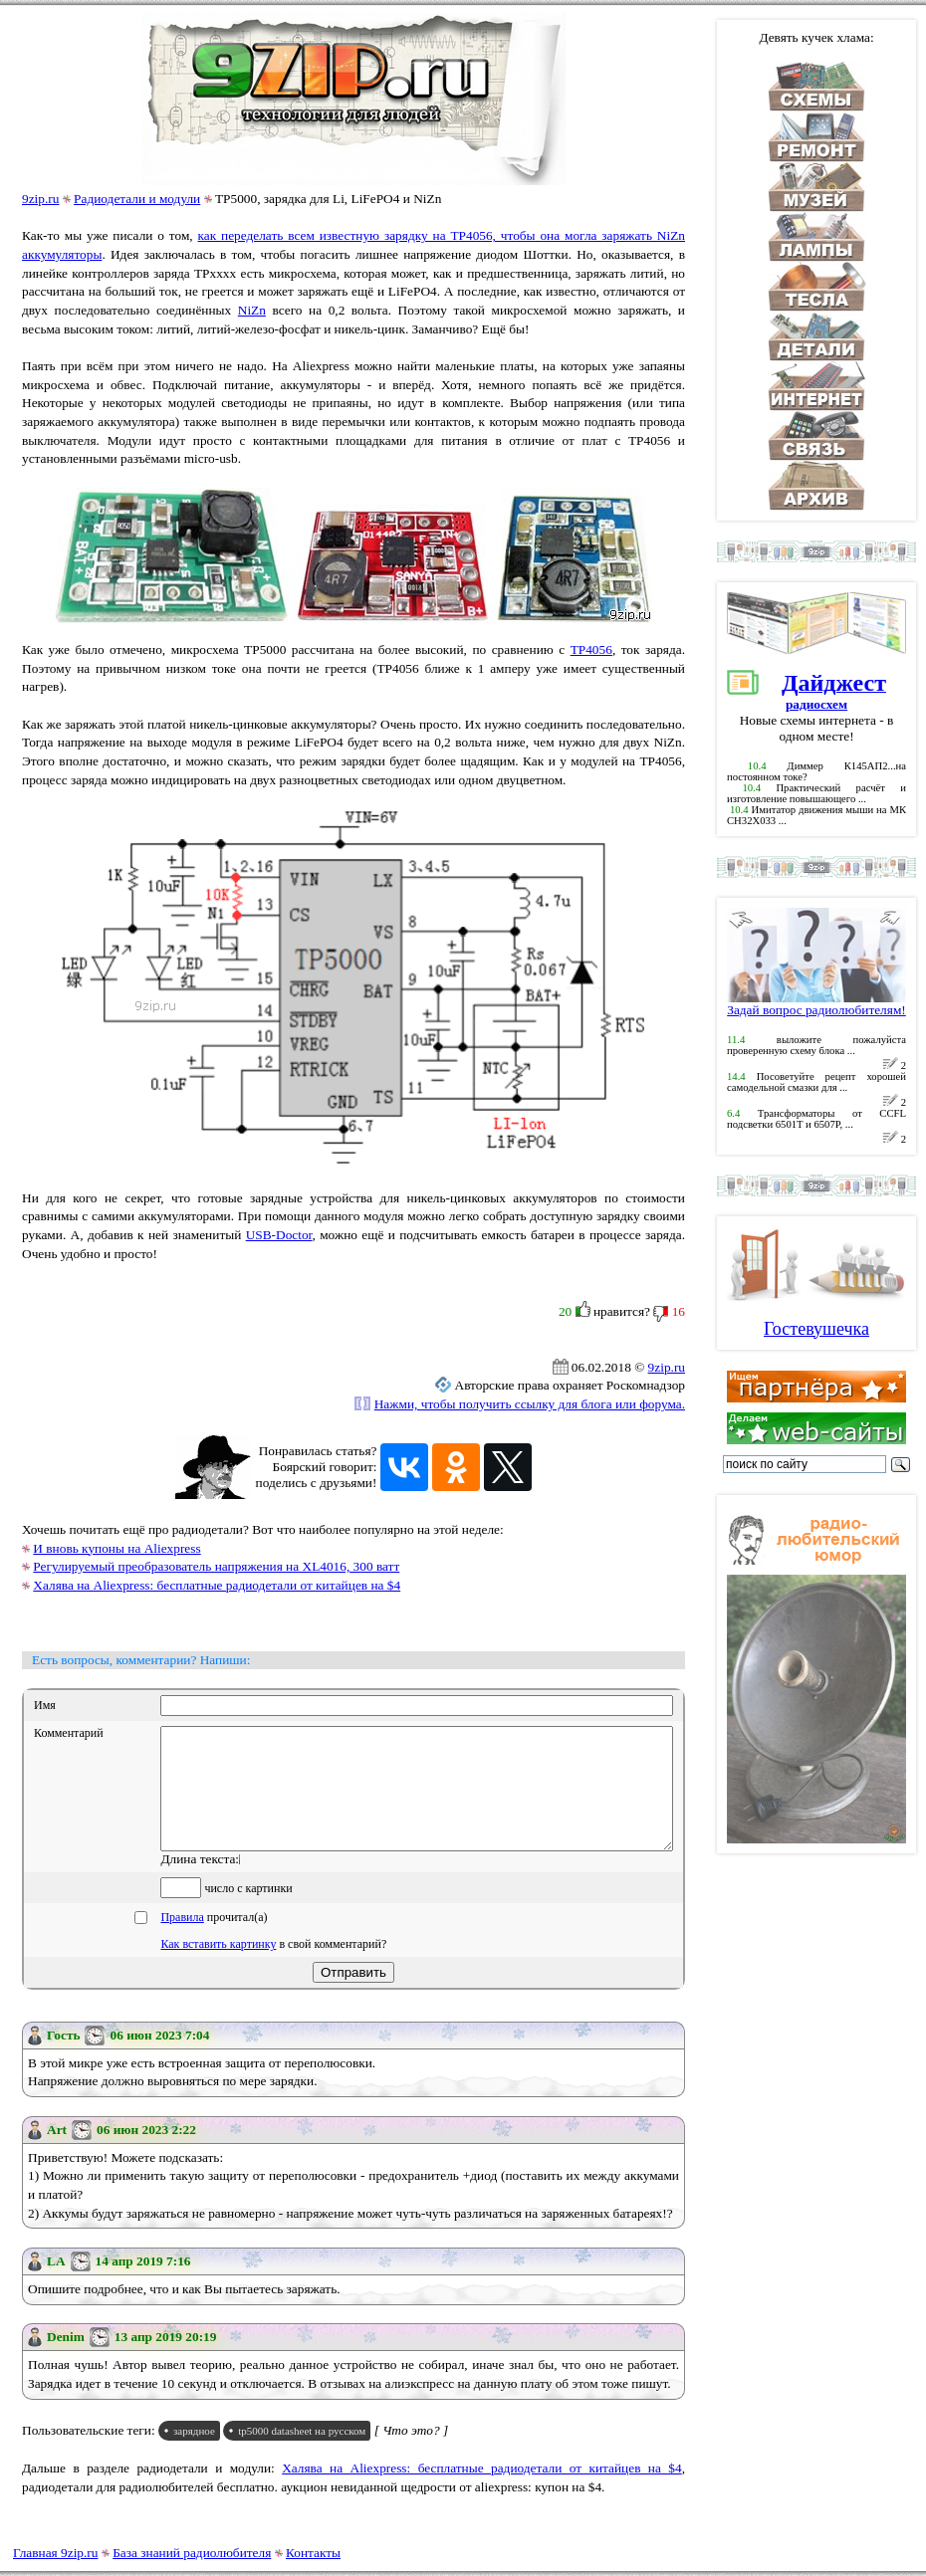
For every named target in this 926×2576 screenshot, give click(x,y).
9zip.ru (40, 198)
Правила (181, 1941)
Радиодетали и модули (137, 198)
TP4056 (591, 649)
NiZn (252, 310)
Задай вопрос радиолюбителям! (816, 1003)
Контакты (313, 2552)
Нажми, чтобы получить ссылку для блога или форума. (529, 1403)
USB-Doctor (279, 1234)
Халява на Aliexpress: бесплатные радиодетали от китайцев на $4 (216, 1585)
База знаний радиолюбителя (192, 2552)
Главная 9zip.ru (55, 2552)
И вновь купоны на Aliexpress (116, 1548)
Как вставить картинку (218, 1968)
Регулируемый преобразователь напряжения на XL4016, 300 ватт (216, 1566)
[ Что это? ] (411, 2454)
